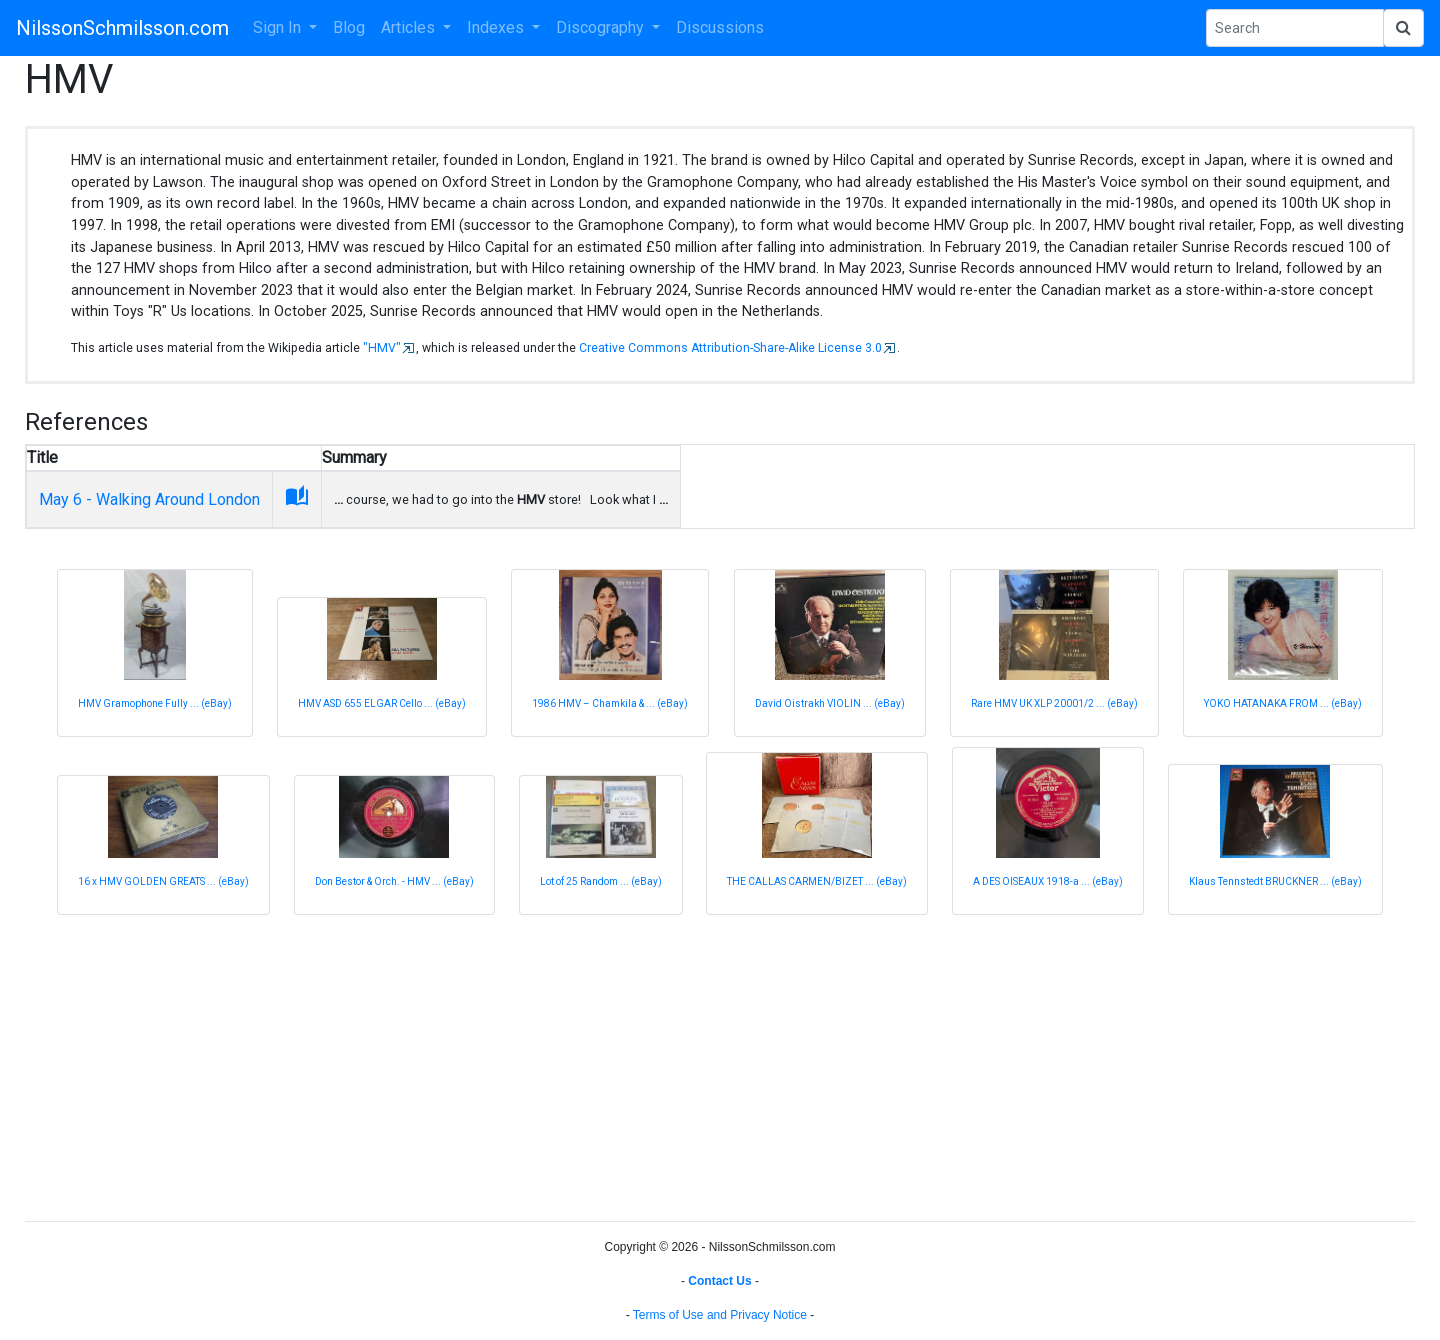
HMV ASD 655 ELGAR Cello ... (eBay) (382, 703)
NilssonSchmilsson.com (122, 28)
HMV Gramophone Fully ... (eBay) (155, 703)
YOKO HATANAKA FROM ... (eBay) (1283, 703)
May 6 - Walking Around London (149, 499)
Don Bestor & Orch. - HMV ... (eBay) (394, 881)
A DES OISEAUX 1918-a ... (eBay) (1048, 881)
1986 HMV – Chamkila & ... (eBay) (610, 703)
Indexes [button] (497, 27)
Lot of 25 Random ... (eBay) (601, 881)
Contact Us (719, 1281)
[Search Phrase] (1295, 28)
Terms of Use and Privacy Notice (720, 1315)
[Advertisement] (625, 1065)
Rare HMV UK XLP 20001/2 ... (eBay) (1054, 703)
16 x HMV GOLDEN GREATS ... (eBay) (163, 881)
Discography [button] (602, 27)
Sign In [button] (279, 27)
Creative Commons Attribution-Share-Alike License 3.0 (730, 348)
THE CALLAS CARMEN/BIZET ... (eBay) (817, 881)
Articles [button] (410, 27)
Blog (349, 27)
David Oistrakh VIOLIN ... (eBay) (830, 703)
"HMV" (382, 348)
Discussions (720, 27)
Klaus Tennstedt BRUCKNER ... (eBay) (1275, 881)
